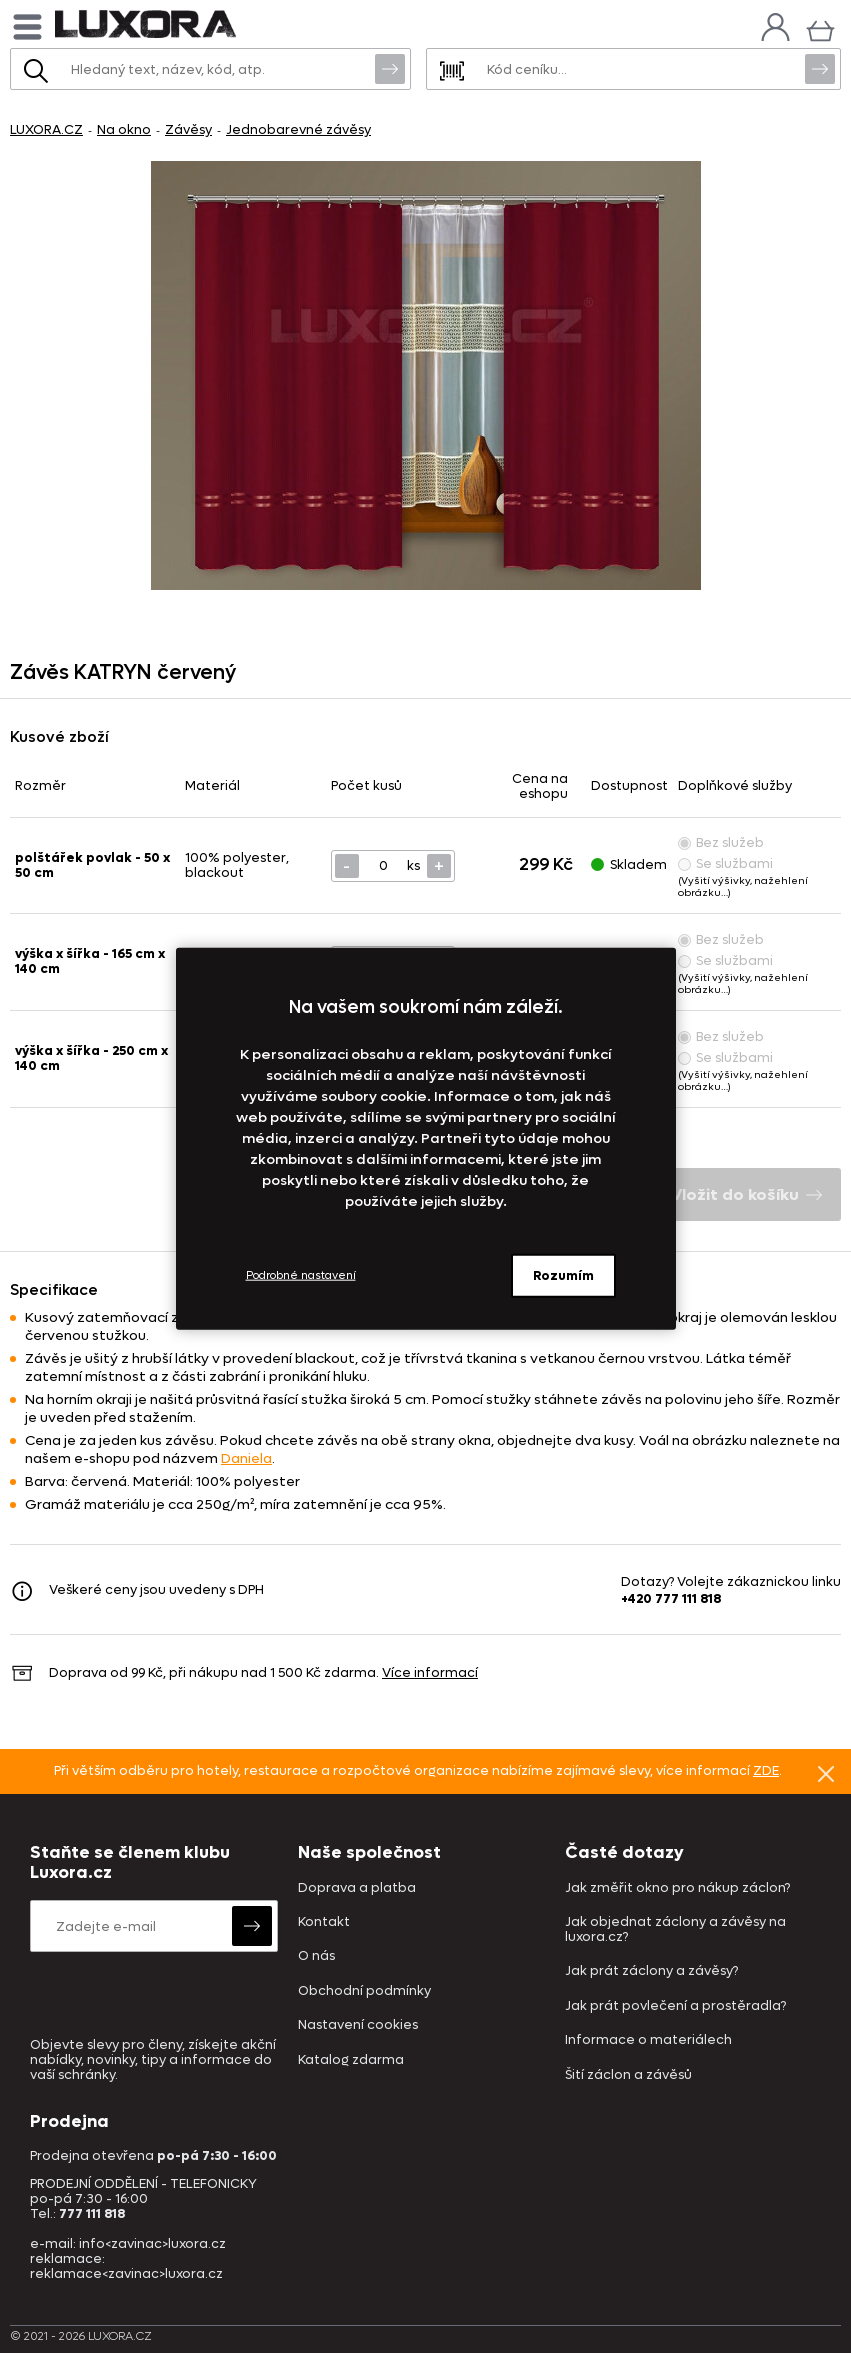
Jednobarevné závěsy (298, 129)
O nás (316, 1956)
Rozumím (563, 1274)
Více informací (430, 1672)
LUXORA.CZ (46, 129)
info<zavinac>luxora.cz (152, 2243)
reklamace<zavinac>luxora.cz (126, 2273)
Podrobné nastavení (301, 1275)
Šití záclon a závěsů (628, 2075)
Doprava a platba (357, 1888)
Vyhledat (390, 68)
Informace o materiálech (648, 2040)
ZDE (766, 1770)
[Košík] (820, 28)
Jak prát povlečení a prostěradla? (675, 2006)
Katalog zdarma (351, 2060)
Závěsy (188, 129)
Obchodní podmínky (364, 1991)
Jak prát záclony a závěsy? (651, 1971)
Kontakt (324, 1922)
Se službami (725, 863)
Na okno (124, 129)
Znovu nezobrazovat (826, 1773)
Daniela (246, 1458)
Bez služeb (721, 842)
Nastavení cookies (358, 2025)
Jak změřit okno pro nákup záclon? (677, 1888)
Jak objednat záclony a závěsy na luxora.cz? (675, 1930)
